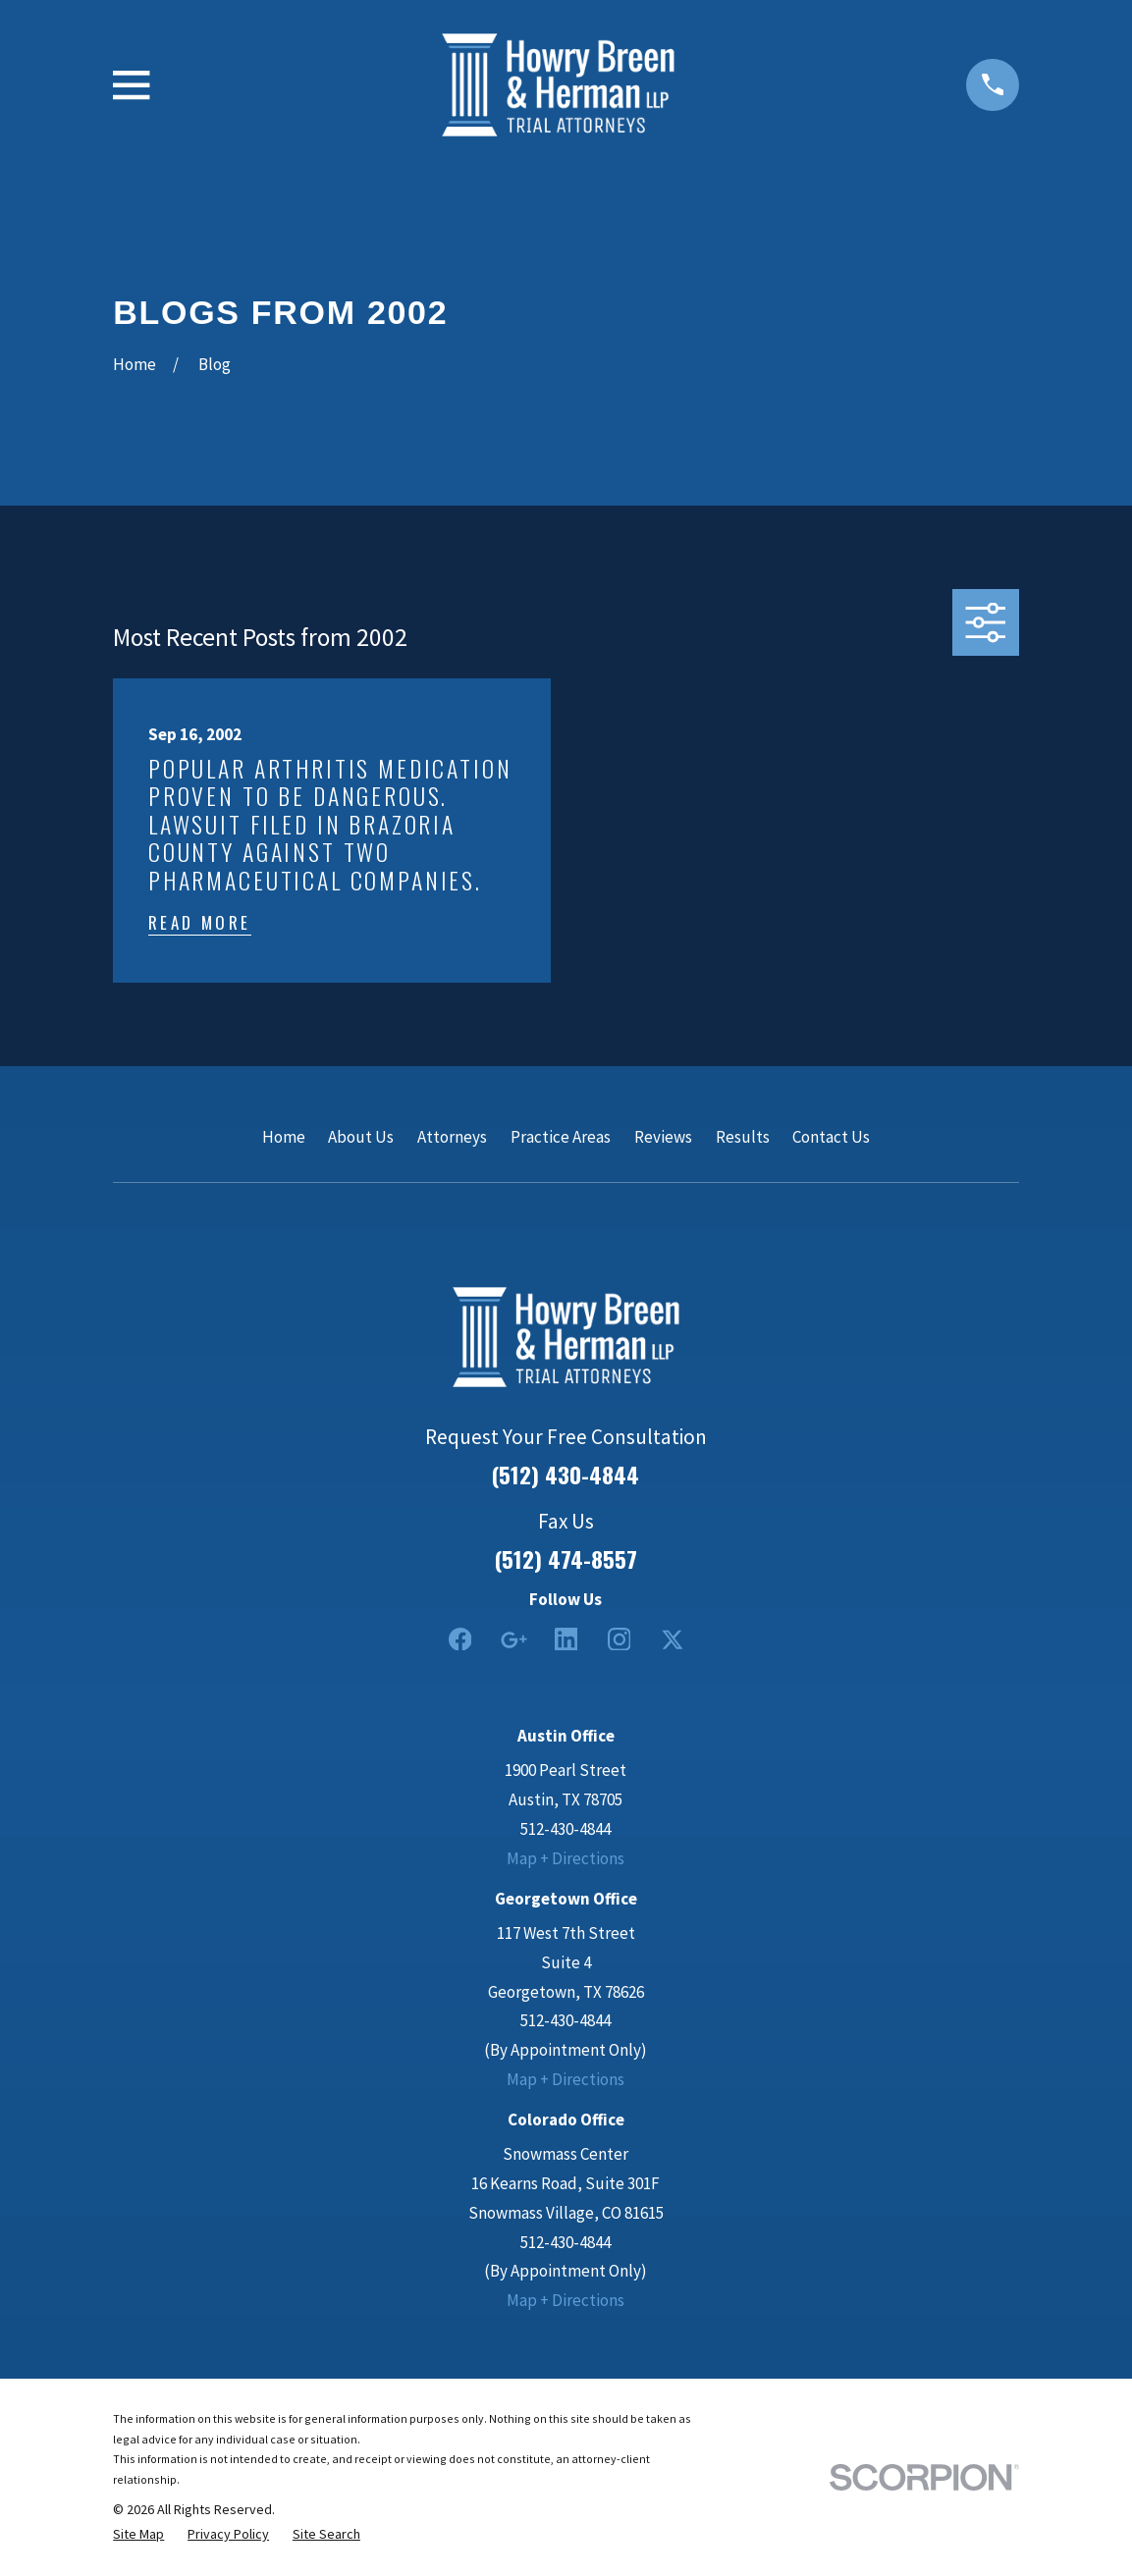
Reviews (663, 1137)
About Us (361, 1137)
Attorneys (452, 1137)
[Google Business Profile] (513, 1639)
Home (283, 1137)
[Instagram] (619, 1639)
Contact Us (831, 1137)
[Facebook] (460, 1639)
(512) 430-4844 (565, 1475)
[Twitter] (672, 1639)
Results (743, 1137)
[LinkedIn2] (566, 1639)
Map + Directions (565, 1858)
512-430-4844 (565, 1829)
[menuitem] (138, 2534)
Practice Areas (561, 1137)
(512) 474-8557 (566, 1559)
